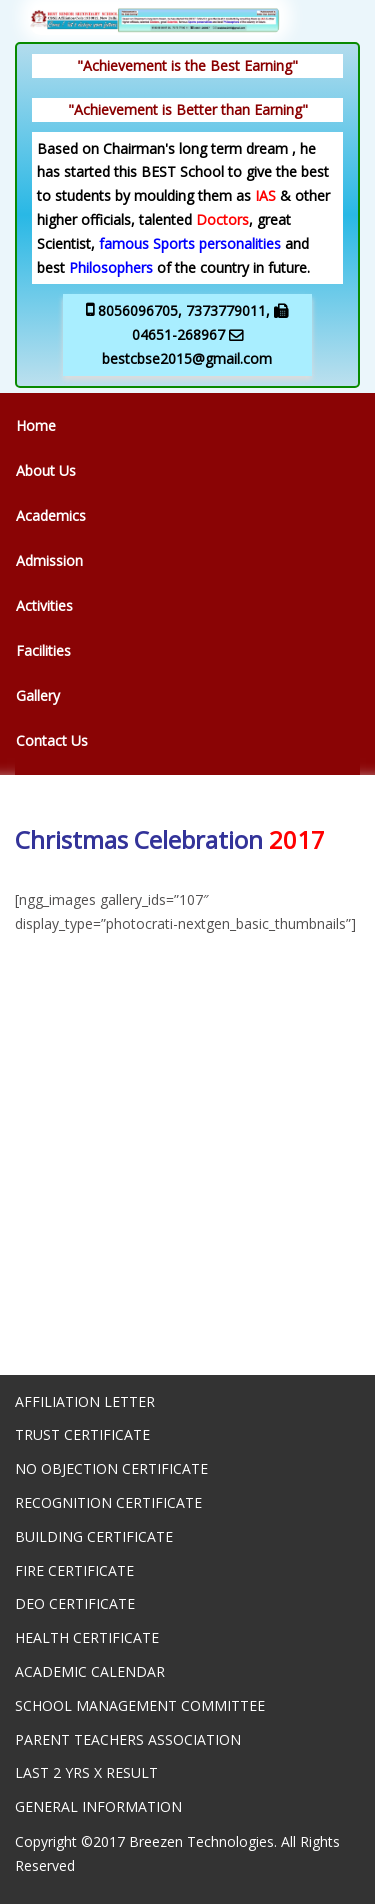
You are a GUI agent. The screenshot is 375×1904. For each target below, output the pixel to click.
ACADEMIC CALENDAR (90, 1671)
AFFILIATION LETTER (85, 1401)
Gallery (38, 695)
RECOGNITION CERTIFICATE (108, 1502)
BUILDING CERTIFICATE (94, 1536)
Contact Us (52, 740)
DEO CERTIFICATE (75, 1603)
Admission (49, 560)
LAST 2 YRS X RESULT (86, 1772)
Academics (51, 515)
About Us (46, 470)
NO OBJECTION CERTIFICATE (111, 1468)
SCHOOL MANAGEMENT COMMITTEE (140, 1705)
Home (36, 425)
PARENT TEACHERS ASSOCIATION (128, 1739)
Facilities (43, 650)
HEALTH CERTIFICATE (87, 1637)
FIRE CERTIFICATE (74, 1570)
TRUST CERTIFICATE (82, 1434)
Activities (44, 605)
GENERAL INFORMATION (98, 1806)
